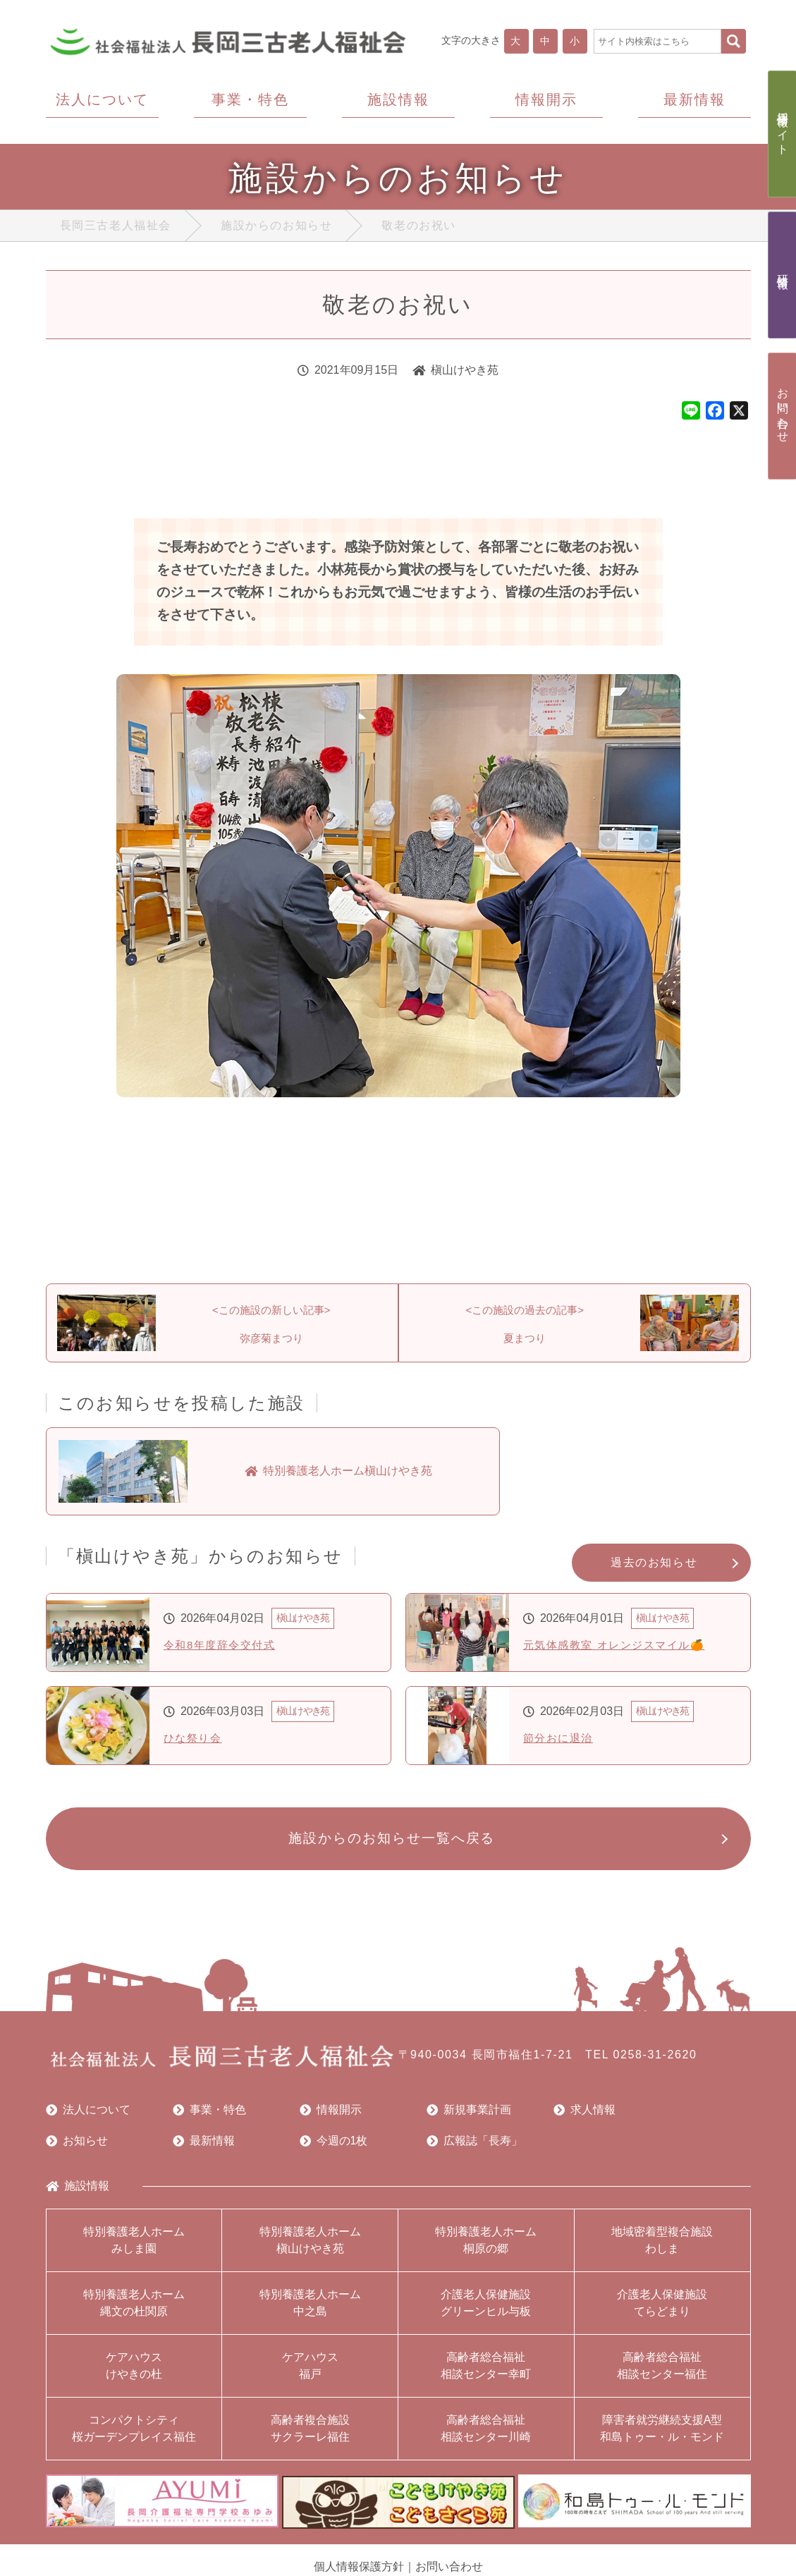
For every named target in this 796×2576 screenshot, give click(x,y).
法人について (88, 2116)
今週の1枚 (334, 2147)
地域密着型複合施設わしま (662, 2246)
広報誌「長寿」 (474, 2147)
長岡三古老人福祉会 (115, 229)
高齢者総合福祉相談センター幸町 (486, 2371)
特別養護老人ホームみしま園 (134, 2246)
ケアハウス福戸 (310, 2371)
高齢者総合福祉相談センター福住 (662, 2371)
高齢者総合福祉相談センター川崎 (486, 2434)
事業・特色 (209, 2116)
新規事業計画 (469, 2116)
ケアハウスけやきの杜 (134, 2371)
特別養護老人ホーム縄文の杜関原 (134, 2309)
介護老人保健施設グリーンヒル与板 (486, 2309)
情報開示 (331, 2116)
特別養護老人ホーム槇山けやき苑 (310, 2246)
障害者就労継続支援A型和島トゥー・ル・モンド (662, 2434)
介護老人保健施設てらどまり (662, 2309)
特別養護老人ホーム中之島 (310, 2309)
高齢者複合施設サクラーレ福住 (310, 2434)
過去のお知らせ (654, 1567)
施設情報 (77, 2192)
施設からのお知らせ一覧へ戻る (391, 1844)
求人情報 (584, 2116)
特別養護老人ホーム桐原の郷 (486, 2246)
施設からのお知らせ (276, 229)
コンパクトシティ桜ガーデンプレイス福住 (134, 2434)
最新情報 (204, 2147)
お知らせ (77, 2147)
